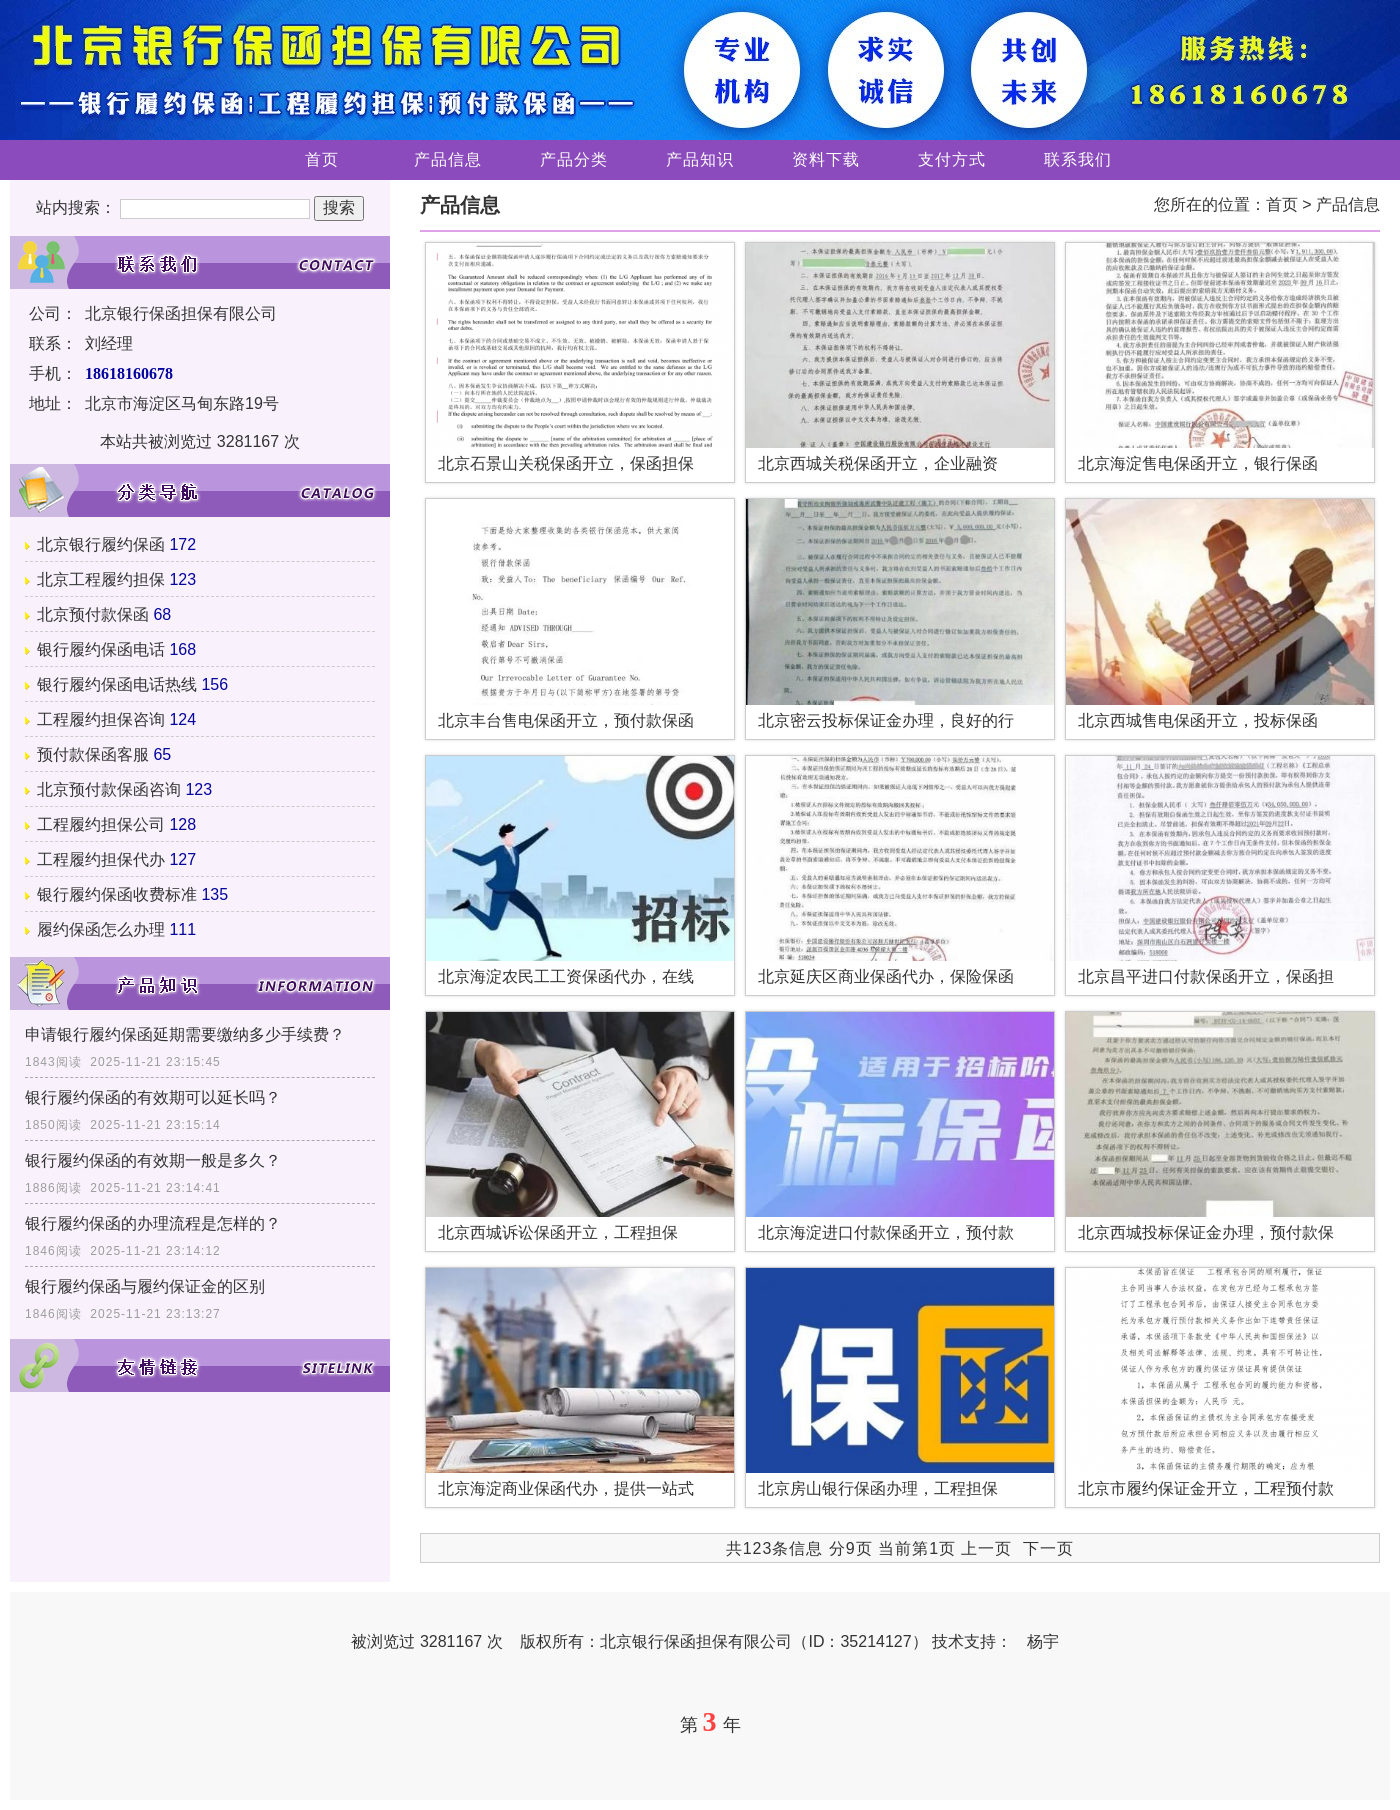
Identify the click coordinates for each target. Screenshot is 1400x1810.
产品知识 (700, 159)
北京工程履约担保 (101, 579)
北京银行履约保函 (101, 544)
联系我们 (1078, 159)
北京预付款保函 (93, 614)
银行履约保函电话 (101, 649)
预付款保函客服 (93, 754)
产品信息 (448, 159)
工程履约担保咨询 (101, 719)
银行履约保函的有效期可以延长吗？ (153, 1097)
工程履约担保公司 (101, 824)
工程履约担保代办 (101, 859)
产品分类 (574, 159)
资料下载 (826, 159)
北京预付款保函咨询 (109, 789)
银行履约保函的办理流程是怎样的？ (153, 1223)
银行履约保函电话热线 (117, 684)
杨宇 (1043, 1641)
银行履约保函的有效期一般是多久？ (153, 1160)
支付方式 (952, 159)
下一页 (1048, 1548)
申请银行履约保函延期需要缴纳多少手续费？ (185, 1034)
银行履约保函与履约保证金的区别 (145, 1286)
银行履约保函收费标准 (117, 894)
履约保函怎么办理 (101, 929)
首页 (322, 159)
